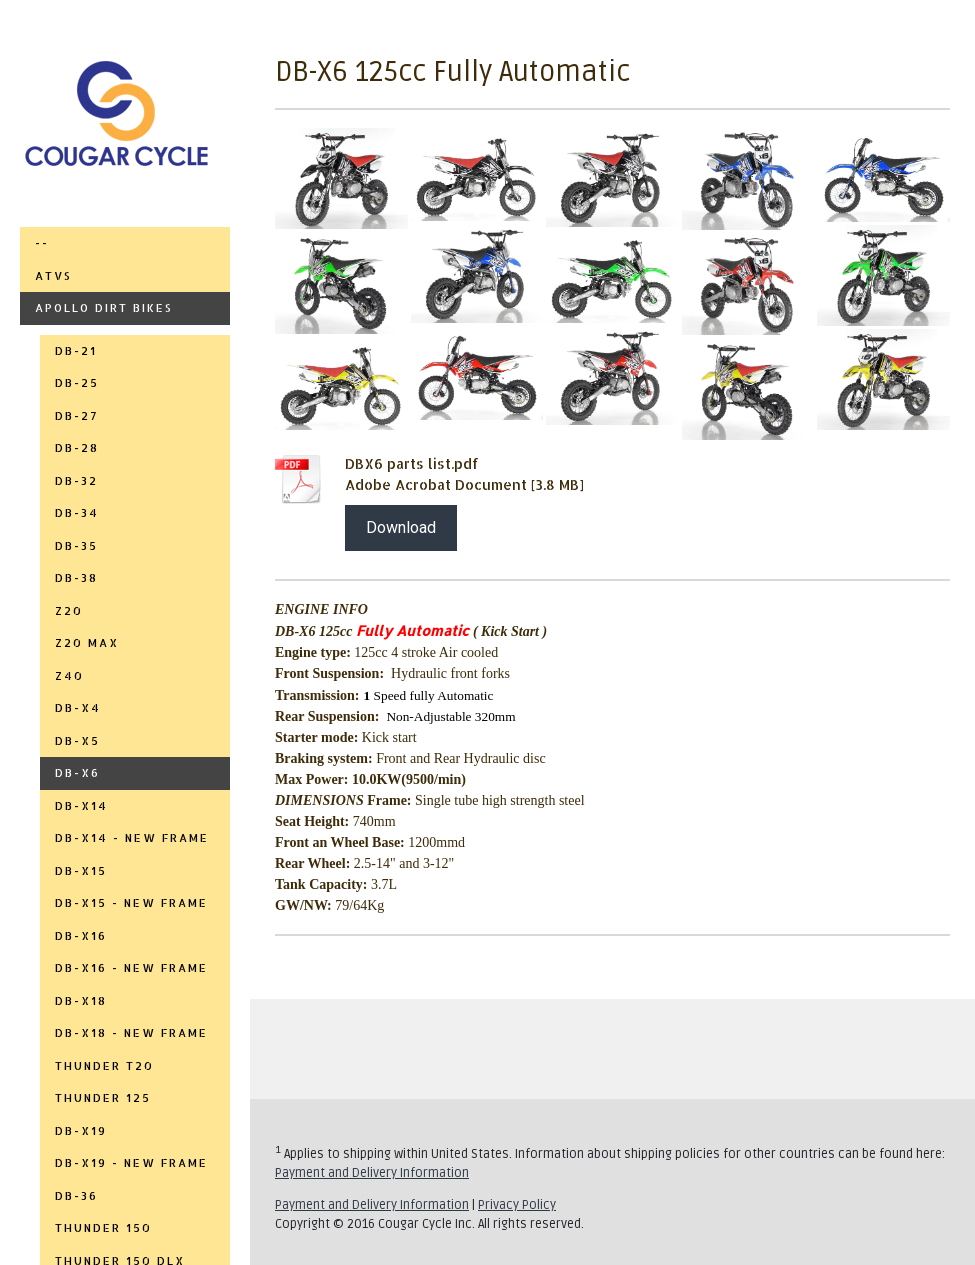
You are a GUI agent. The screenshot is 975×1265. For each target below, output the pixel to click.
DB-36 (76, 1196)
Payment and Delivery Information (372, 1173)
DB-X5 (77, 741)
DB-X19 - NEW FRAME (131, 1163)
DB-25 (77, 383)
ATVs (53, 276)
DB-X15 (81, 871)
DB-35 (76, 546)
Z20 (69, 611)
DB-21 (76, 351)
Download (401, 527)
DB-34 (77, 513)
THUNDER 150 (103, 1228)
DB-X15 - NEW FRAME (131, 903)
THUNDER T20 (104, 1066)
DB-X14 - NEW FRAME (132, 838)
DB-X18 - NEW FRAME (131, 1033)
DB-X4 (78, 708)
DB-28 (77, 448)
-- (42, 243)
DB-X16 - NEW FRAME (131, 968)
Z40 (69, 676)
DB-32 (76, 481)
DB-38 (76, 578)
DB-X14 (81, 806)
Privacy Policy (517, 1205)
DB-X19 (81, 1131)
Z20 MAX (87, 643)
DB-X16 (81, 936)
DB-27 (76, 416)
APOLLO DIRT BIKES (104, 308)
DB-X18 (81, 1001)
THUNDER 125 (103, 1098)
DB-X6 (77, 773)
